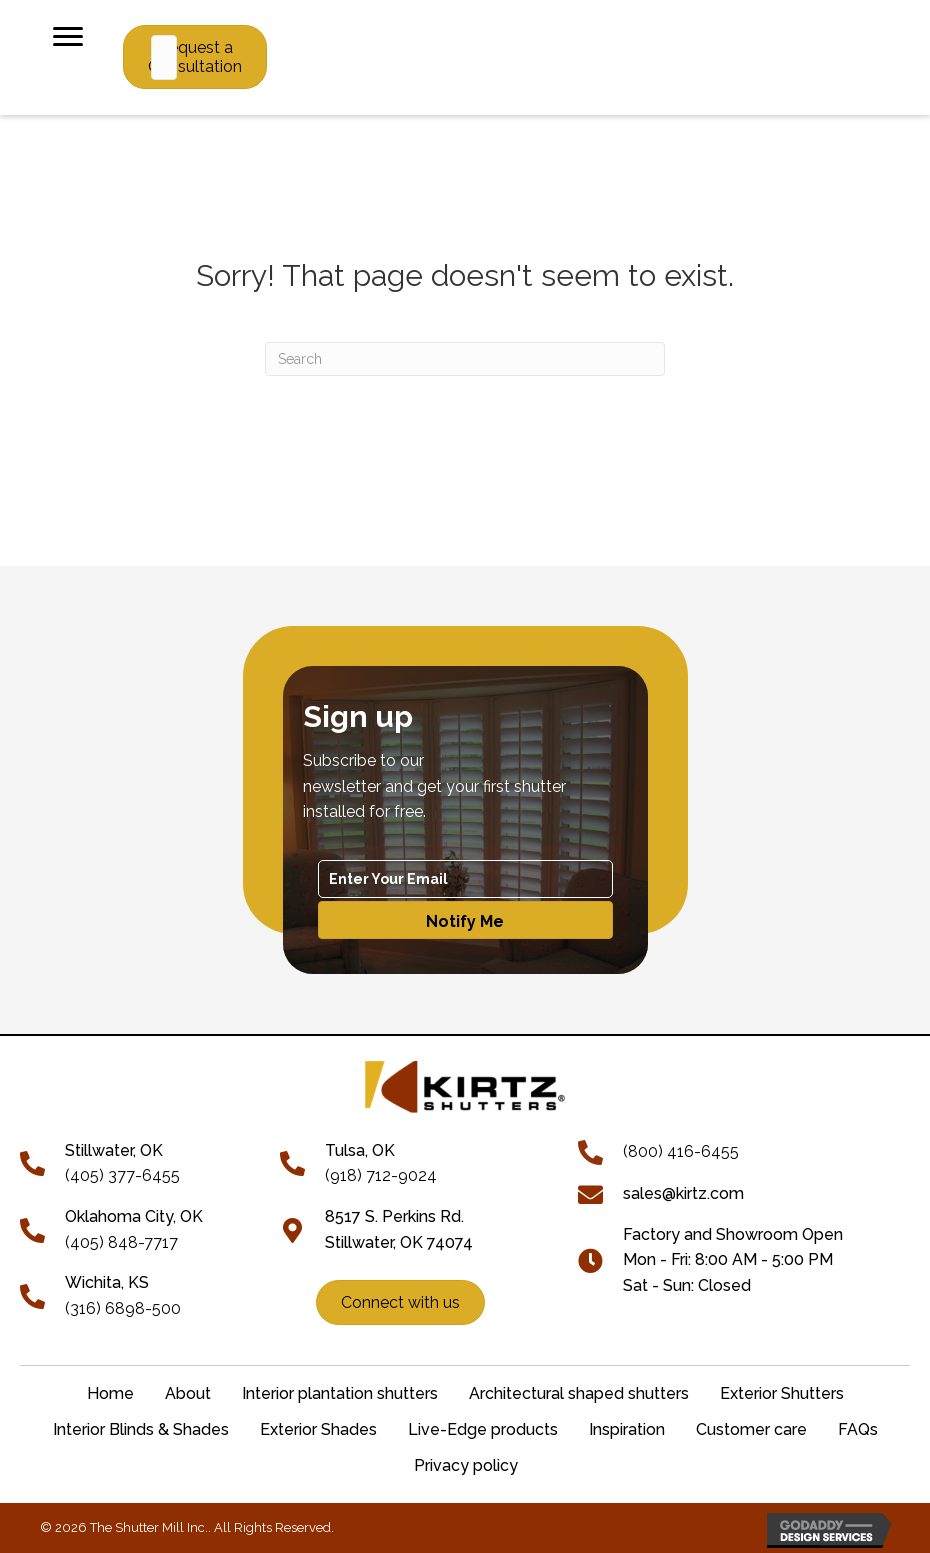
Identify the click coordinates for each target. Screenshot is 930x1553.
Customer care (751, 1429)
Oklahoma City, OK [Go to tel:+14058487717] (134, 1216)
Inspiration (627, 1429)
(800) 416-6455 (681, 1151)
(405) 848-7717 (121, 1242)
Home (110, 1393)
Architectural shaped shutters (579, 1393)
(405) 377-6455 (122, 1175)
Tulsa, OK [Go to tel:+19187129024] (360, 1150)
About (188, 1393)
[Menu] (68, 37)
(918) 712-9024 (381, 1175)
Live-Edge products (483, 1429)
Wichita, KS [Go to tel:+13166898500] (107, 1282)
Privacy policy (466, 1465)
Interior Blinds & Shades (141, 1429)
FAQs (858, 1429)
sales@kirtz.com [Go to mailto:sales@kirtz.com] (683, 1193)
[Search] (465, 359)
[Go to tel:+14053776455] (42, 1161)
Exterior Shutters (782, 1393)
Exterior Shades (318, 1429)
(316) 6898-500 (123, 1308)
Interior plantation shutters (340, 1393)
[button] (465, 920)
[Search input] (164, 57)
